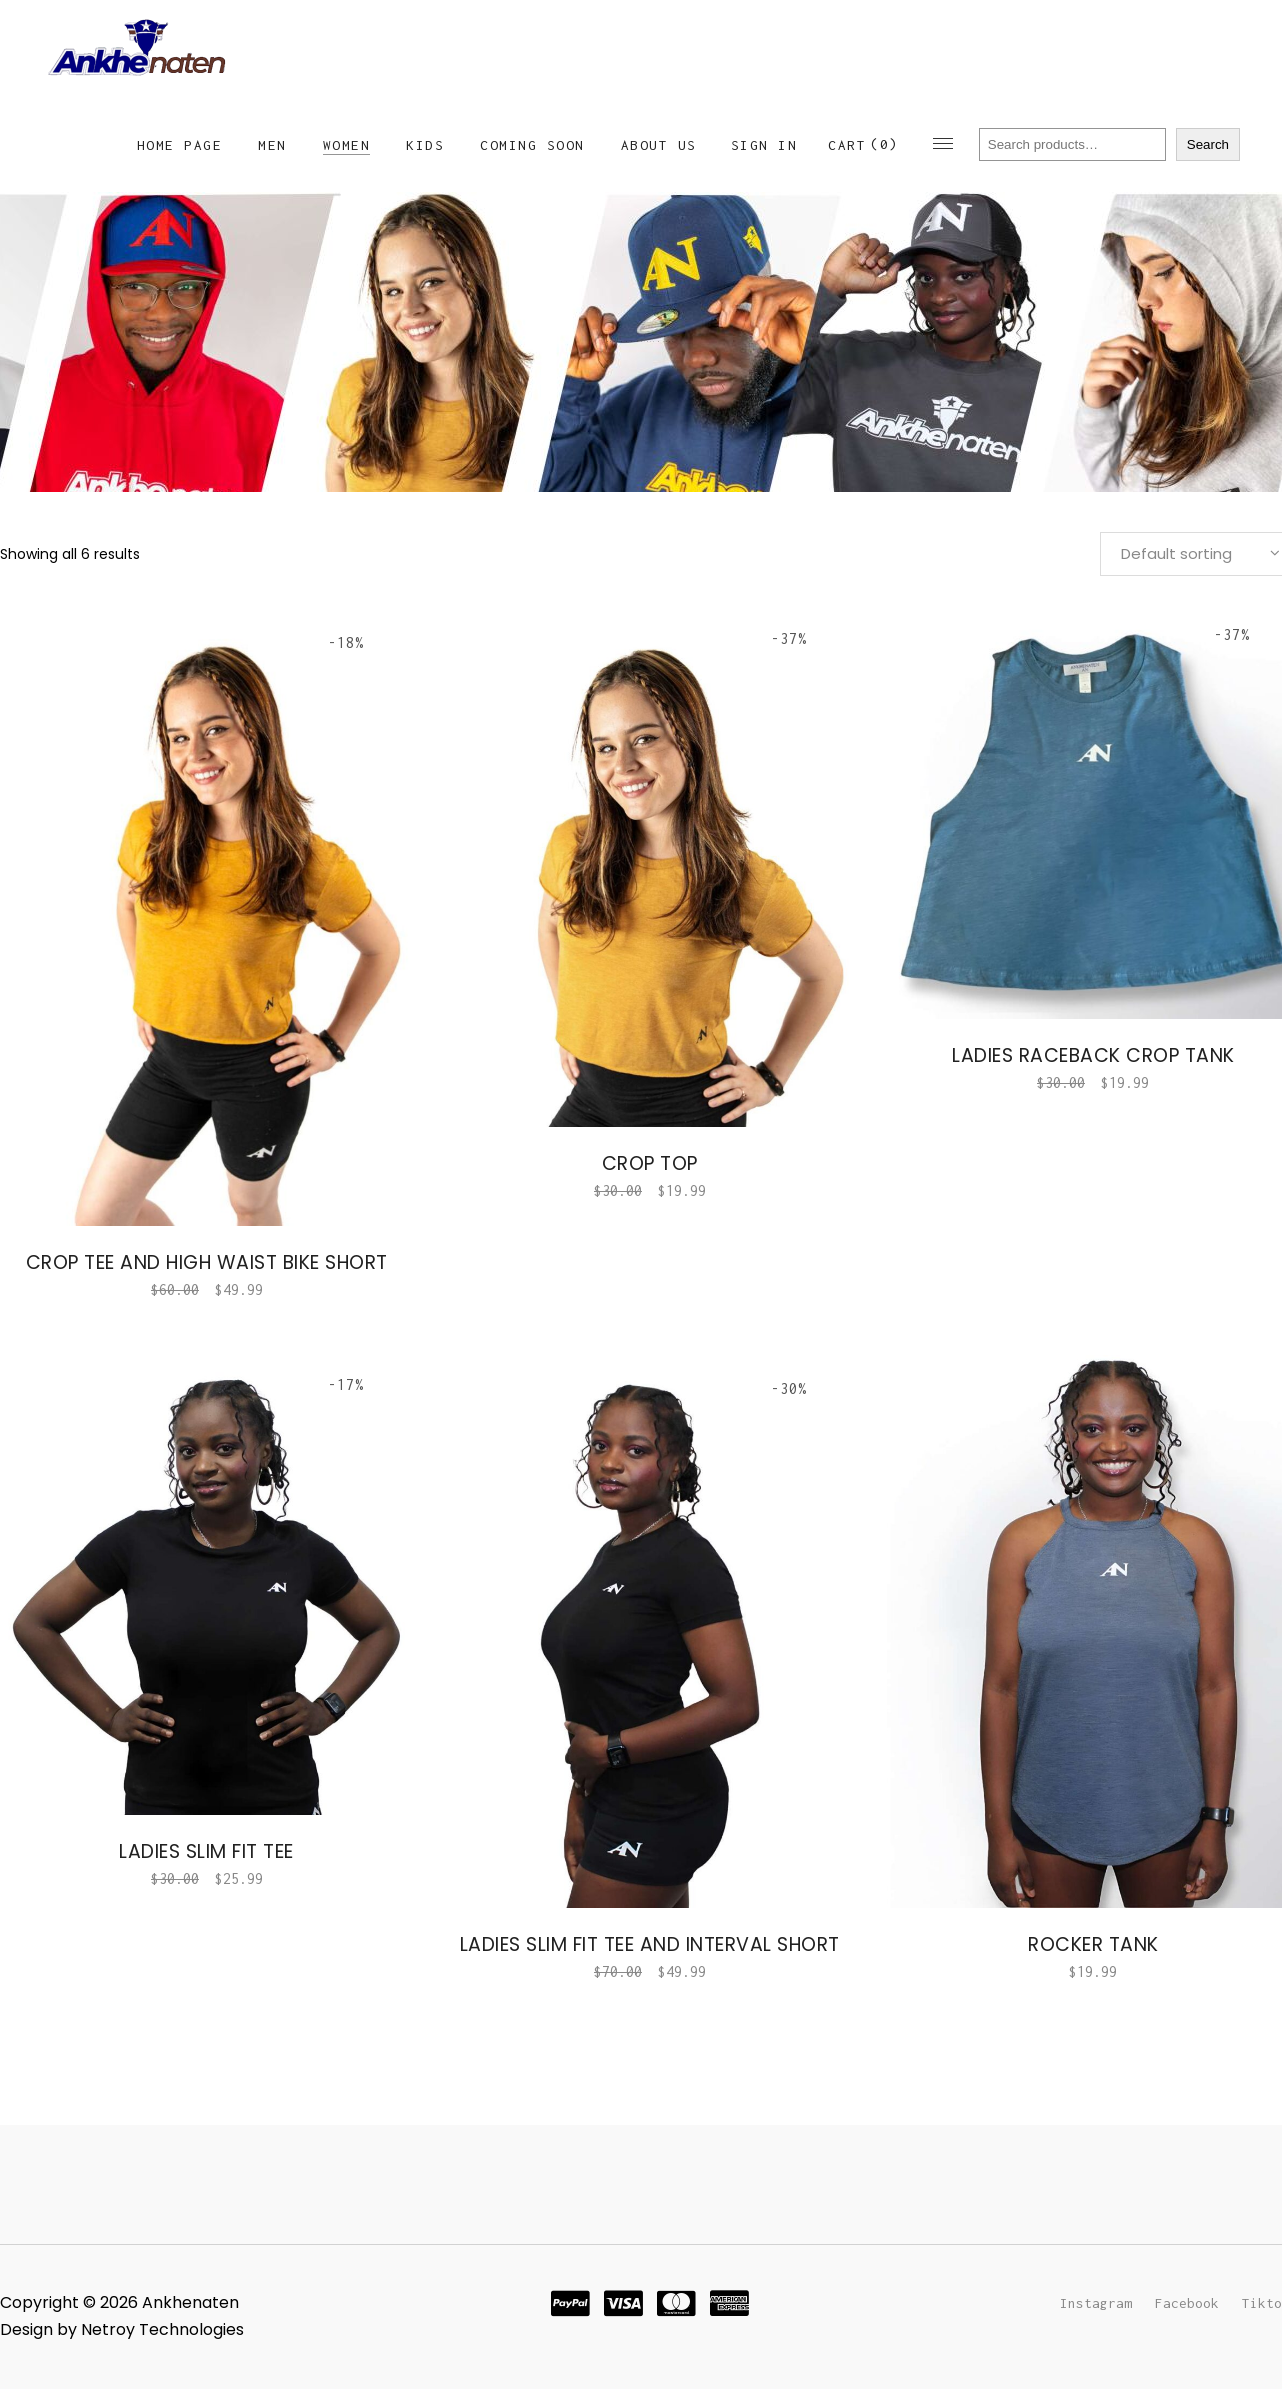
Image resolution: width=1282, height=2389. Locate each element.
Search (1208, 144)
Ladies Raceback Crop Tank (1093, 1055)
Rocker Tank (1093, 1944)
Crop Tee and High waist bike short (207, 1262)
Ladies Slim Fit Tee (206, 1851)
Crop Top (650, 1163)
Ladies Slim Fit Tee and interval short (650, 1944)
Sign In (764, 145)
